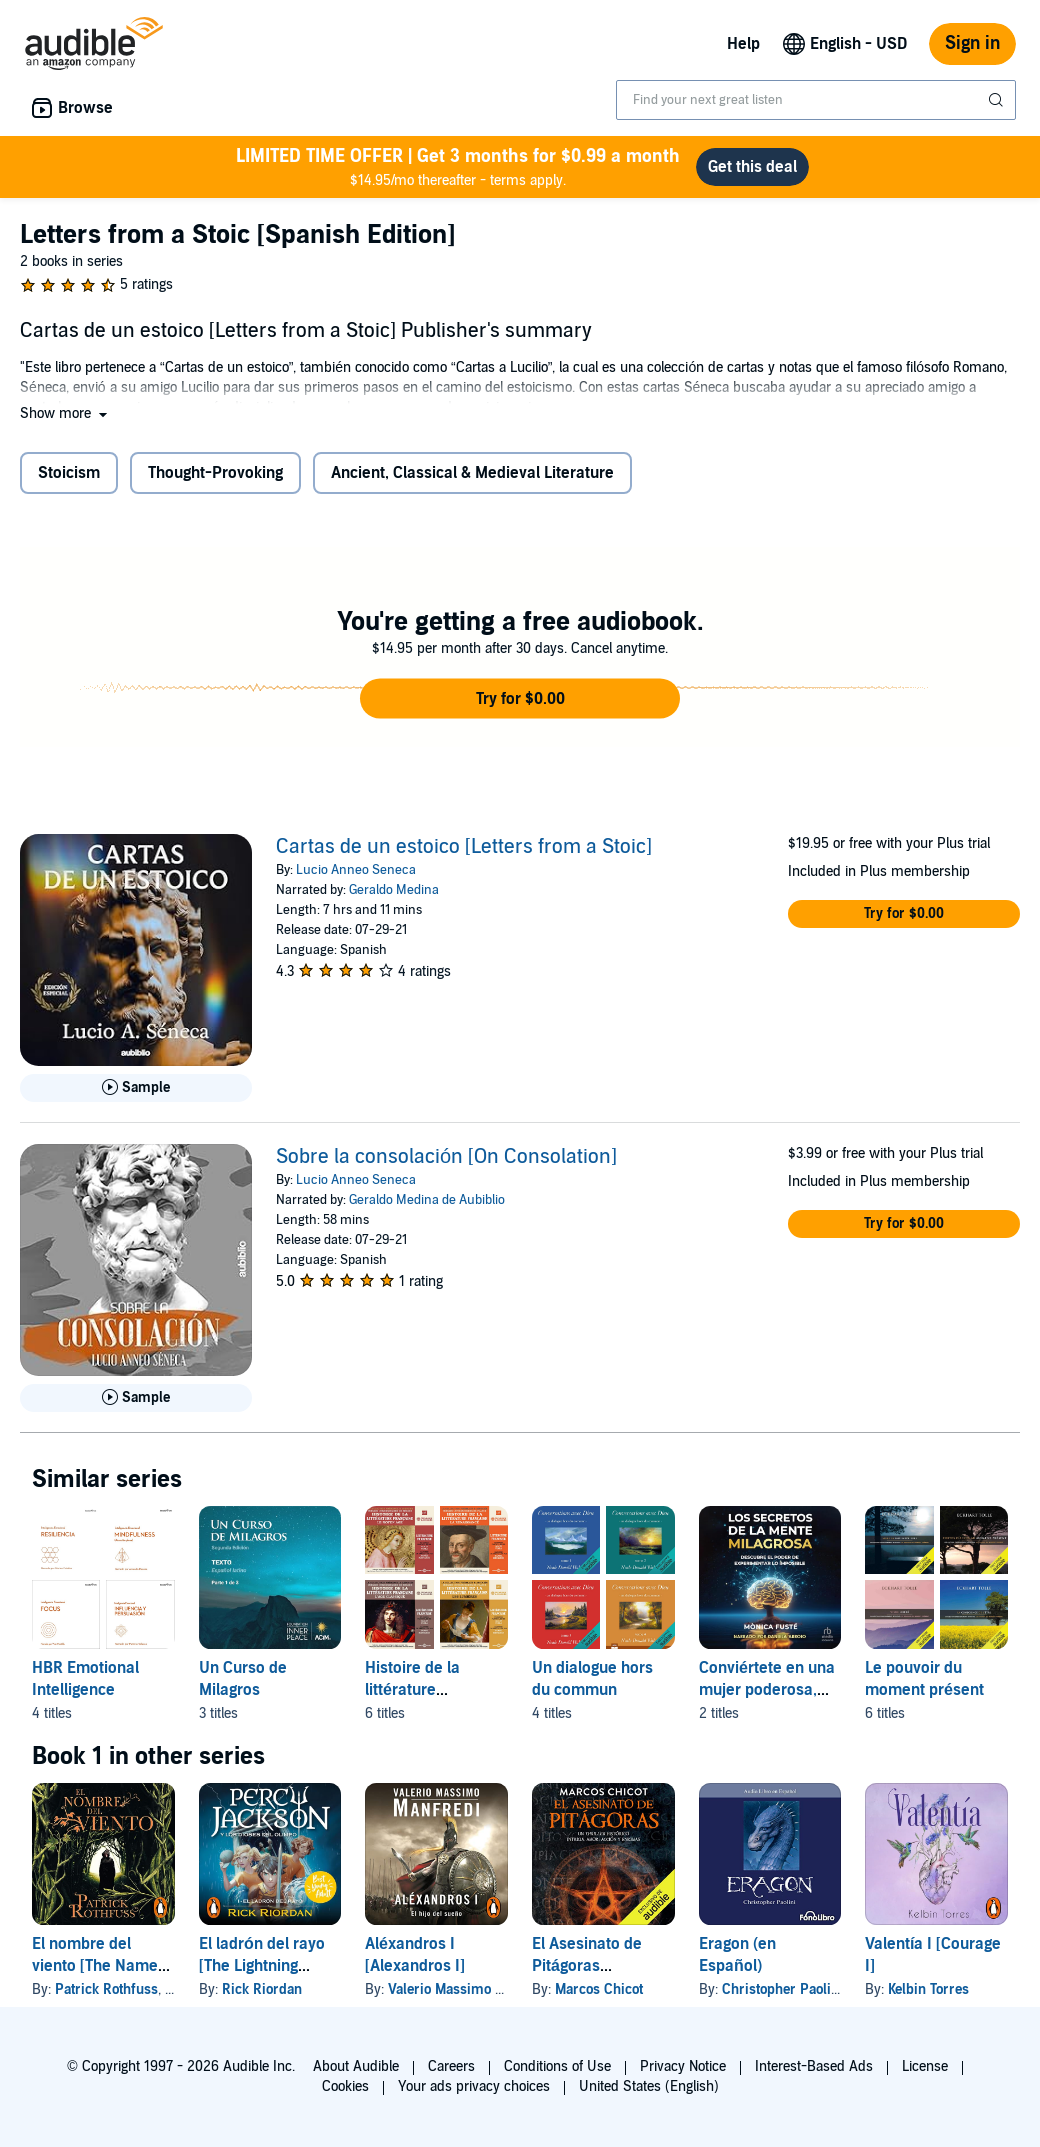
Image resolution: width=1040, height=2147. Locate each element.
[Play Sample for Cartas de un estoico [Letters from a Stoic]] (136, 1088)
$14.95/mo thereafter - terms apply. (458, 166)
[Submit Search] (998, 100)
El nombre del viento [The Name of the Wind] (95, 1966)
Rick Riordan (262, 1989)
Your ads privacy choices (474, 2086)
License (925, 2066)
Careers (451, 2066)
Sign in (972, 43)
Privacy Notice (683, 2066)
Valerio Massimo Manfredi (469, 1989)
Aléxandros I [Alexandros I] (415, 1955)
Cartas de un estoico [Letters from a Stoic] (464, 847)
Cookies (345, 2086)
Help (743, 44)
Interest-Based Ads (814, 2066)
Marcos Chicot (599, 1989)
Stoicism (69, 473)
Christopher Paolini (782, 1989)
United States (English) (649, 2086)
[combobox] (816, 100)
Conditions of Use (557, 2066)
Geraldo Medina (394, 890)
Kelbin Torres (928, 1989)
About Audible (356, 2066)
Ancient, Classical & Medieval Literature (472, 473)
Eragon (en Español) (737, 1955)
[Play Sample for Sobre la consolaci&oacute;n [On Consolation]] (136, 1398)
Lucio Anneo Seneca (356, 870)
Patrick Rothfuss (106, 1989)
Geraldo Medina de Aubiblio (427, 1200)
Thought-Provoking (215, 473)
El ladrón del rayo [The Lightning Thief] (262, 1966)
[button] (65, 413)
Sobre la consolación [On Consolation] (446, 1157)
